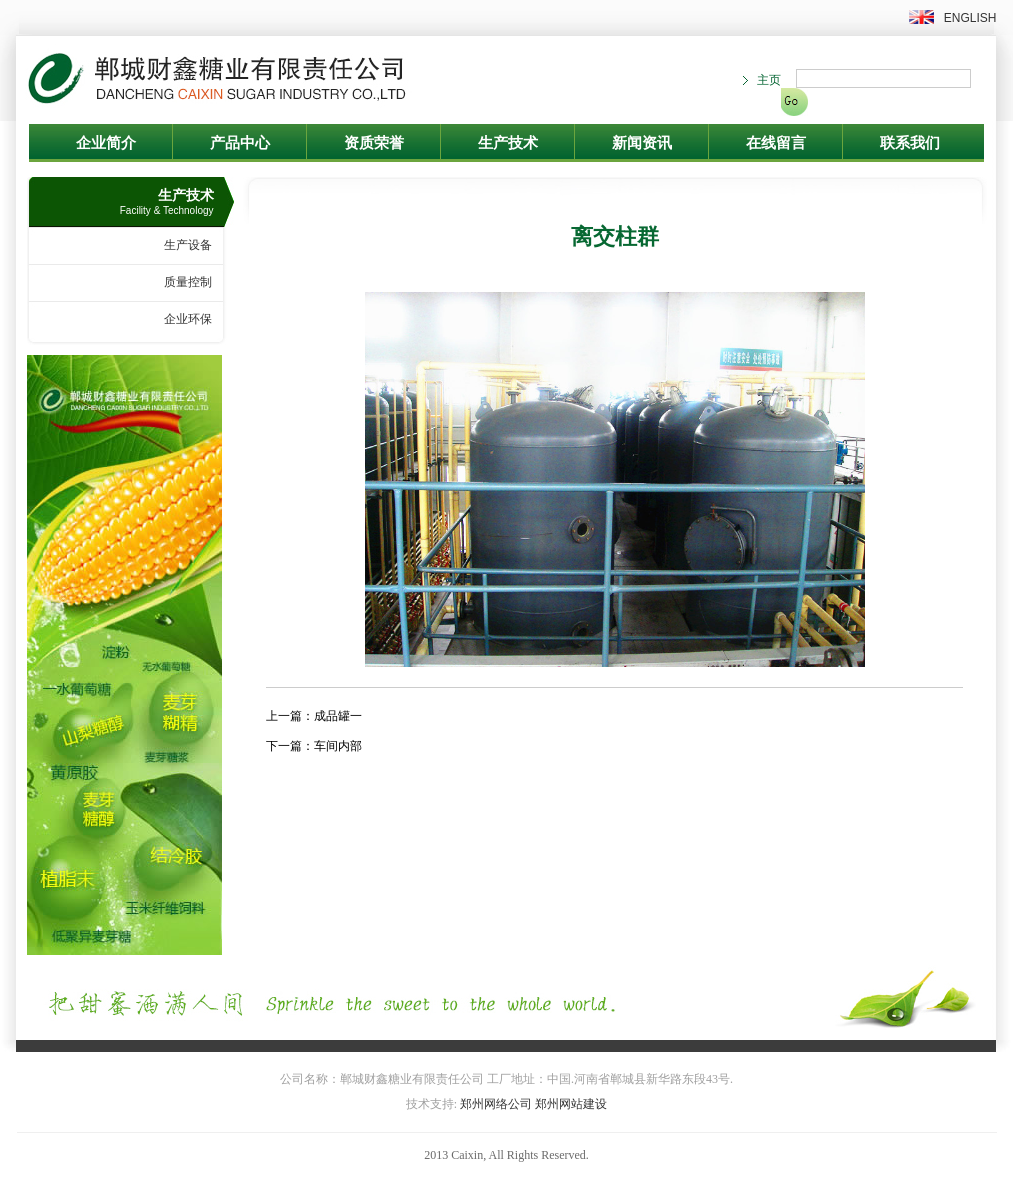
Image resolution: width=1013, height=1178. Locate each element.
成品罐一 (338, 716)
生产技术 (508, 143)
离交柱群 (615, 236)
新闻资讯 (642, 143)
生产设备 (188, 245)
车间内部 (338, 746)
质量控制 (188, 282)
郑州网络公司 (496, 1104)
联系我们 (910, 143)
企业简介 (106, 143)
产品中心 (240, 143)
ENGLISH (970, 18)
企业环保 (188, 319)
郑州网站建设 (571, 1104)
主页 (769, 80)
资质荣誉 (374, 143)
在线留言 (776, 143)
